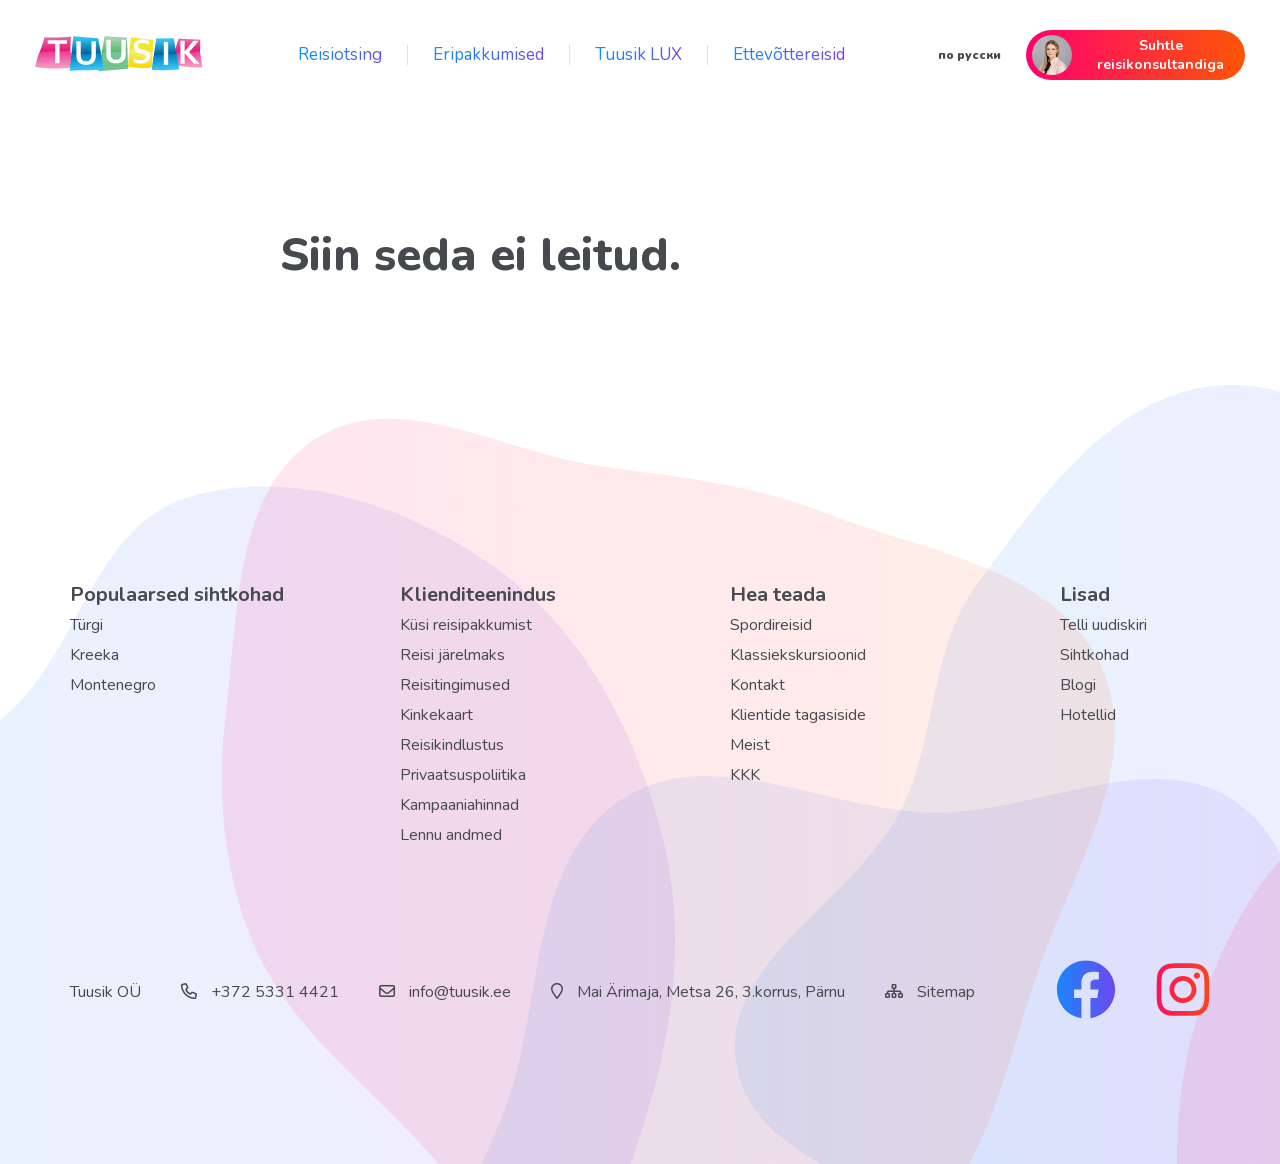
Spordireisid (771, 625)
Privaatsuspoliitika (463, 775)
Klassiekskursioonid (798, 655)
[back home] (120, 55)
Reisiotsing (340, 54)
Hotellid (1088, 715)
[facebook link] (1086, 992)
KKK (745, 775)
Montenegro (113, 685)
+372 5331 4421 (260, 992)
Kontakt (757, 685)
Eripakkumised (488, 54)
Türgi (86, 625)
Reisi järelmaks (452, 655)
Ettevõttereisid (789, 54)
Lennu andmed (451, 835)
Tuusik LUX (638, 54)
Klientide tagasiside (798, 715)
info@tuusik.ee (445, 992)
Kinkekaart (436, 715)
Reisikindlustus (452, 745)
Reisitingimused (455, 685)
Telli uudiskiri (1103, 625)
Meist (750, 745)
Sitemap (946, 992)
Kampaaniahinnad (459, 805)
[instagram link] (1183, 992)
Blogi (1078, 685)
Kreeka (94, 655)
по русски (969, 55)
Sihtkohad (1094, 655)
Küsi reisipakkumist (466, 625)
